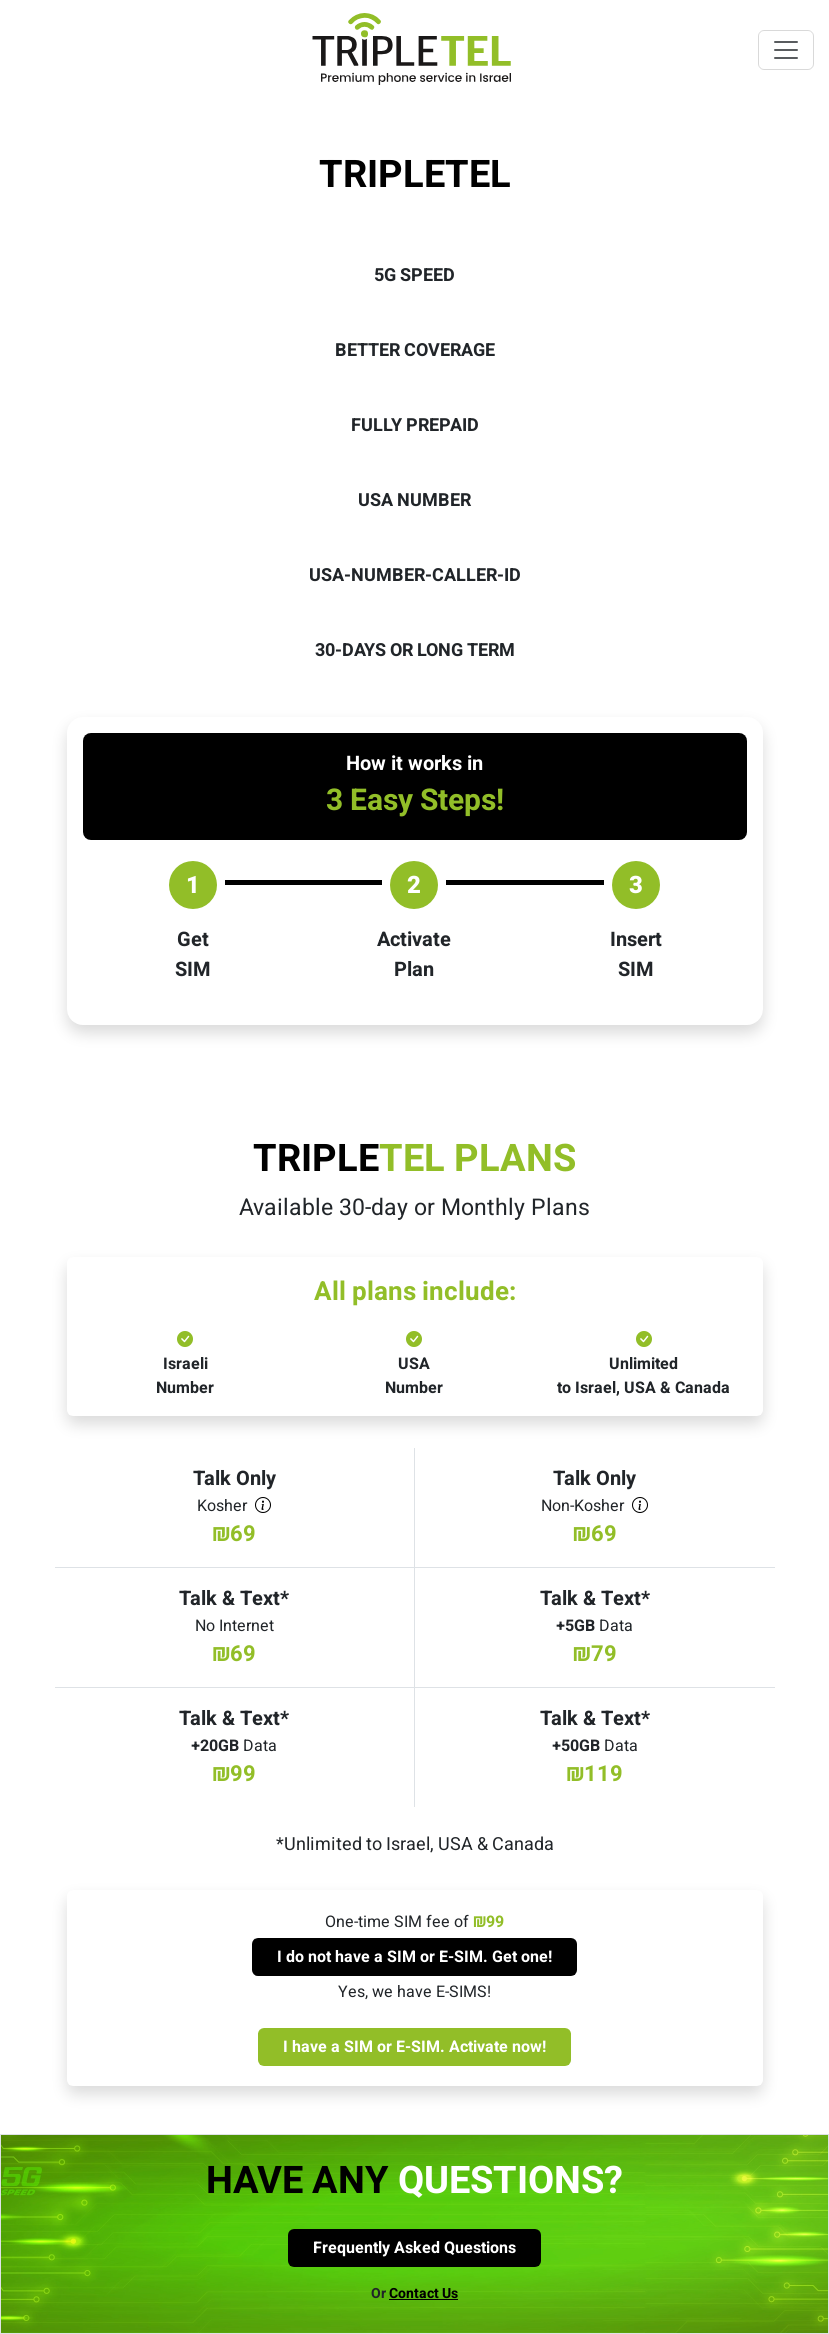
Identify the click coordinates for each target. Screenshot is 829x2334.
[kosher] (263, 1506)
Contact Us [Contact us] (423, 2293)
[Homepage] (415, 64)
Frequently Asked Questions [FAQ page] (414, 2248)
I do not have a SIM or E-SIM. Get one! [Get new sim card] (414, 1957)
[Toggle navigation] (786, 50)
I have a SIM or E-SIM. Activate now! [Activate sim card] (414, 2047)
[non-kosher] (640, 1506)
